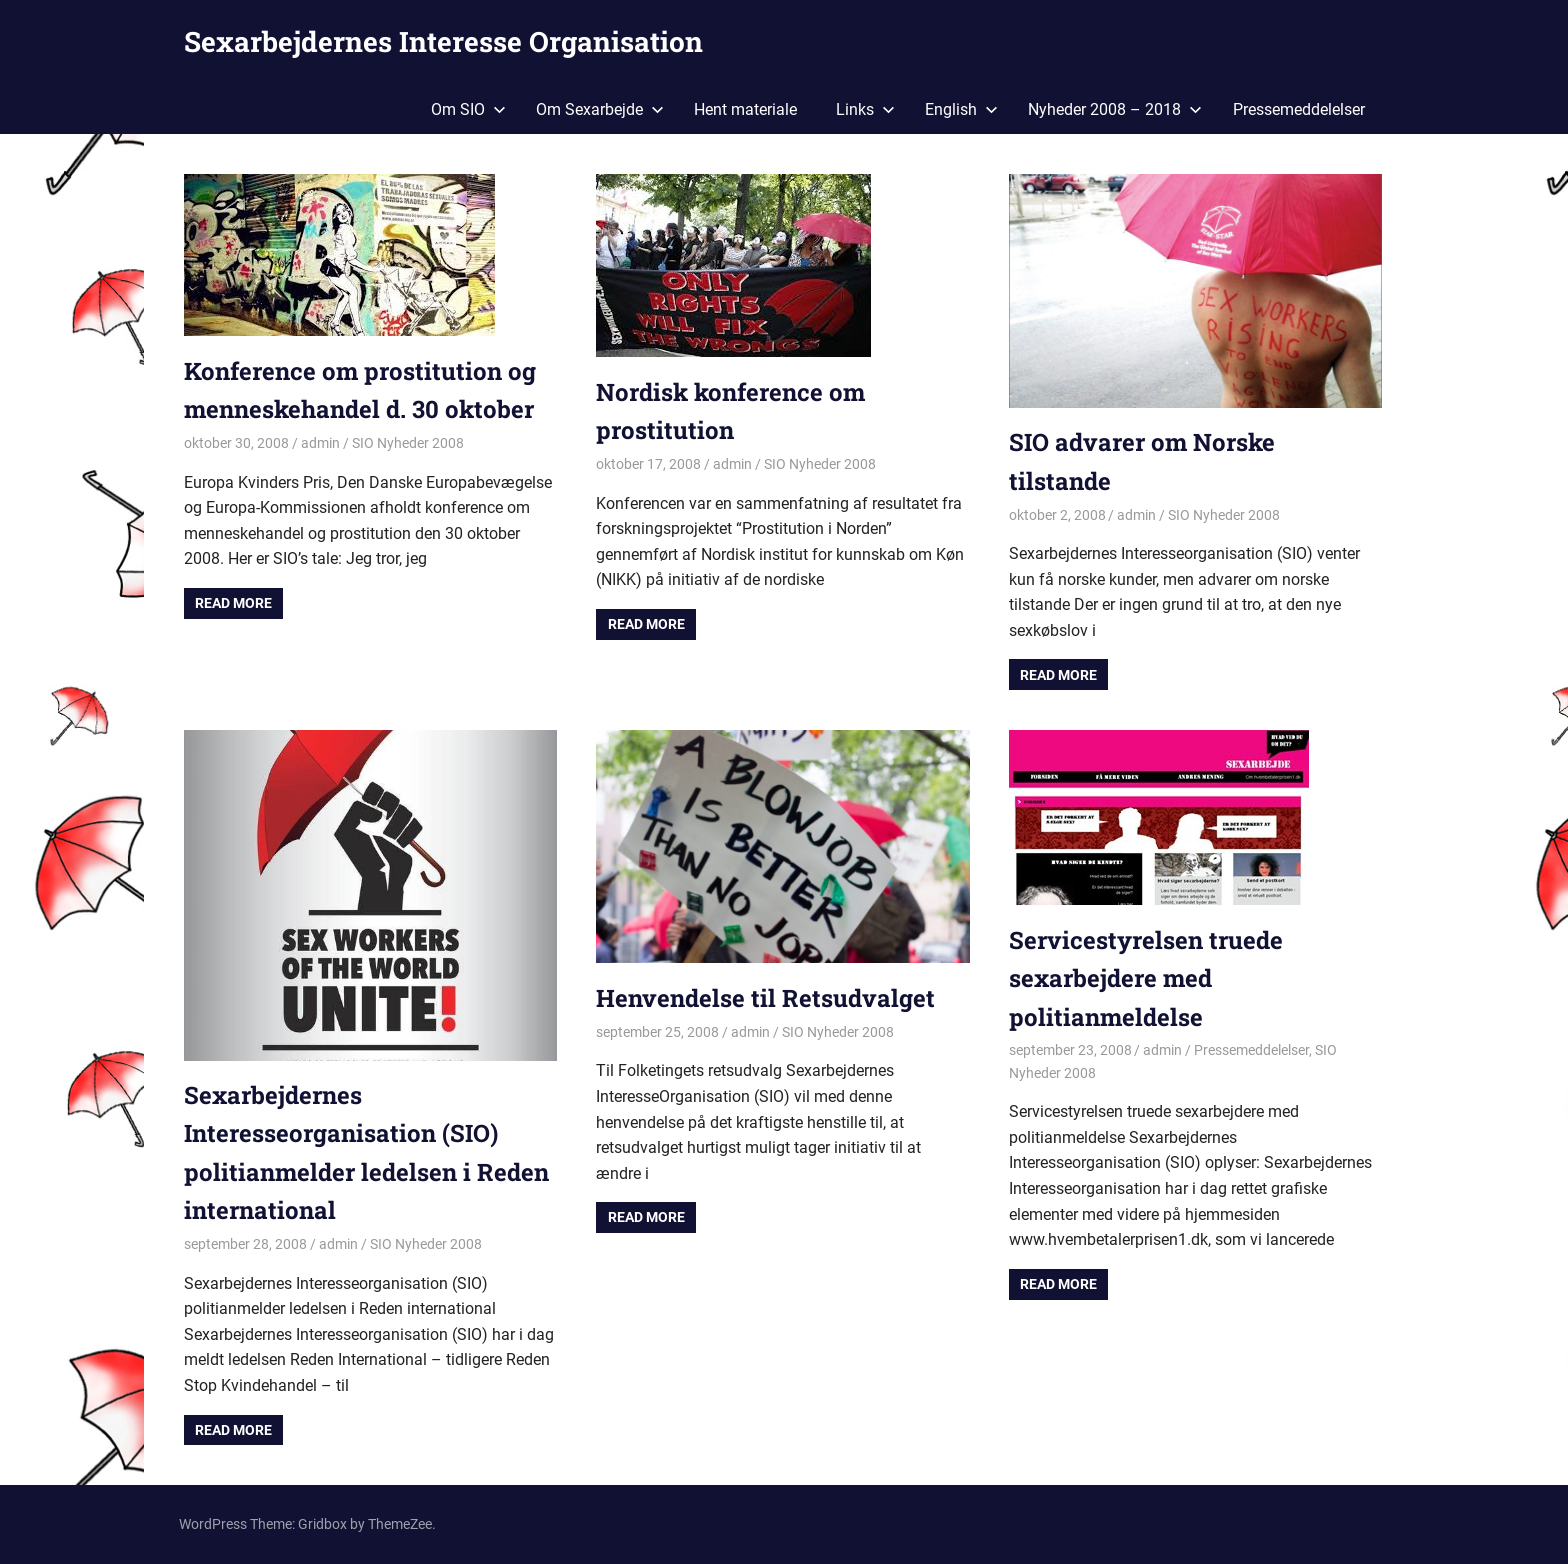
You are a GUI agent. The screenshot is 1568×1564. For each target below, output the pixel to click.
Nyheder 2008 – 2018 (1115, 109)
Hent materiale (745, 109)
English (961, 109)
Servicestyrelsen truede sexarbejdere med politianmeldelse (1146, 978)
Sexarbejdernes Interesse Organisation (443, 41)
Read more (233, 603)
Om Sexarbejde (600, 109)
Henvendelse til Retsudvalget (765, 998)
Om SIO (468, 109)
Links (865, 109)
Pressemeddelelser (1299, 109)
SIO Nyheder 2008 (408, 443)
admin (320, 443)
